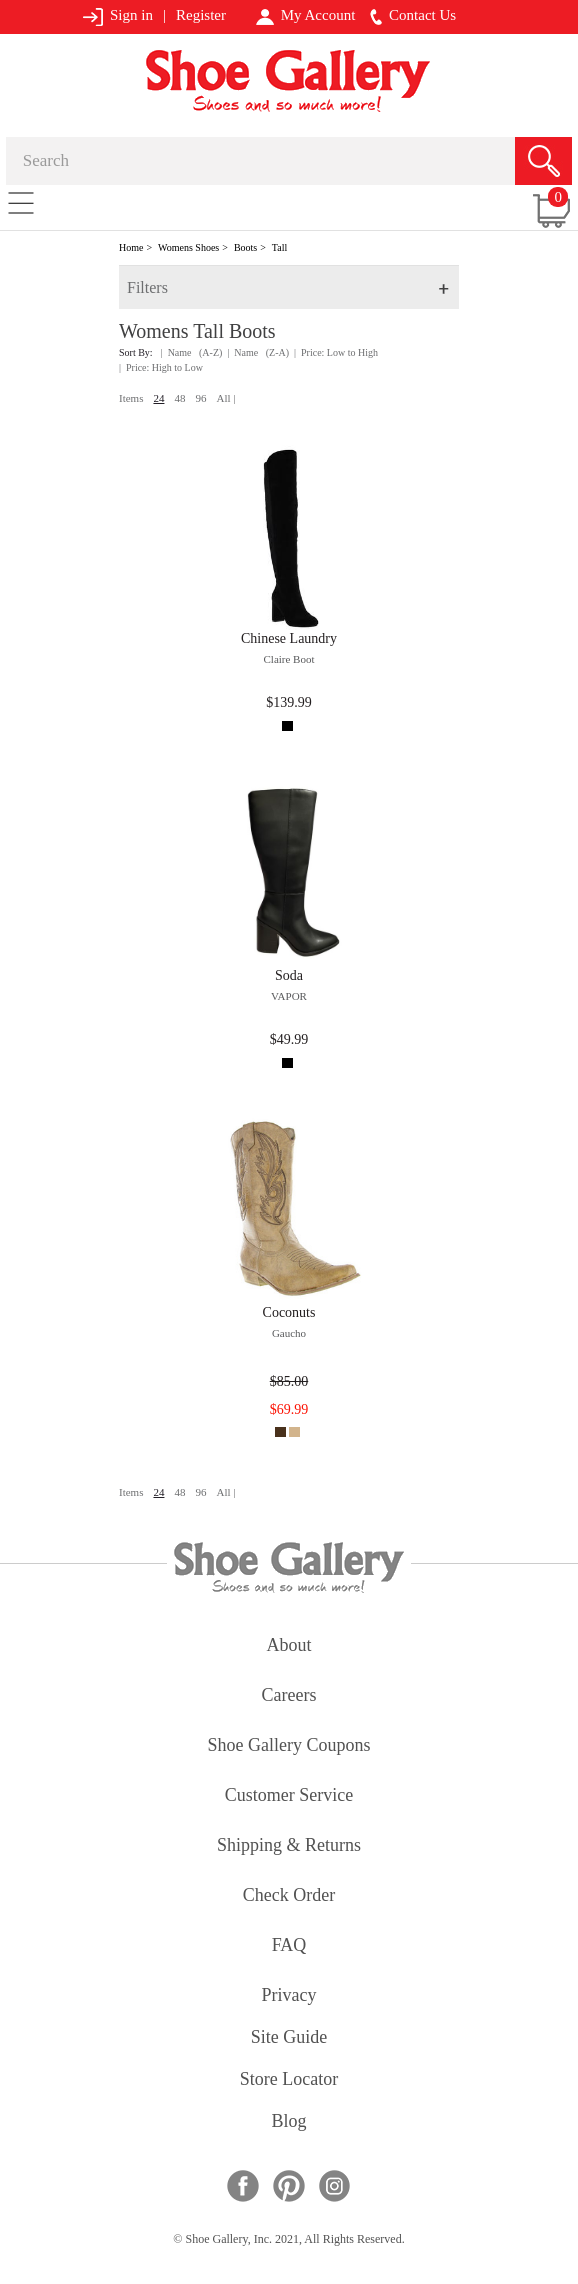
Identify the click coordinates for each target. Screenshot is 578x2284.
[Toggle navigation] (21, 202)
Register (201, 15)
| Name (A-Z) (192, 352)
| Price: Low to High (336, 352)
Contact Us (413, 16)
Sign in (117, 16)
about (289, 1646)
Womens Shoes (188, 247)
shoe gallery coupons (289, 1746)
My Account (305, 16)
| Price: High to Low (161, 367)
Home (131, 247)
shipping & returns (289, 1846)
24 (158, 398)
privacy (289, 1996)
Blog (288, 2122)
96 (200, 398)
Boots (245, 247)
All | (225, 398)
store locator (289, 2080)
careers (289, 1696)
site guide (289, 2038)
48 (179, 398)
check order (289, 1896)
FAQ (289, 1946)
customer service (289, 1796)
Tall (279, 247)
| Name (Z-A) (258, 352)
